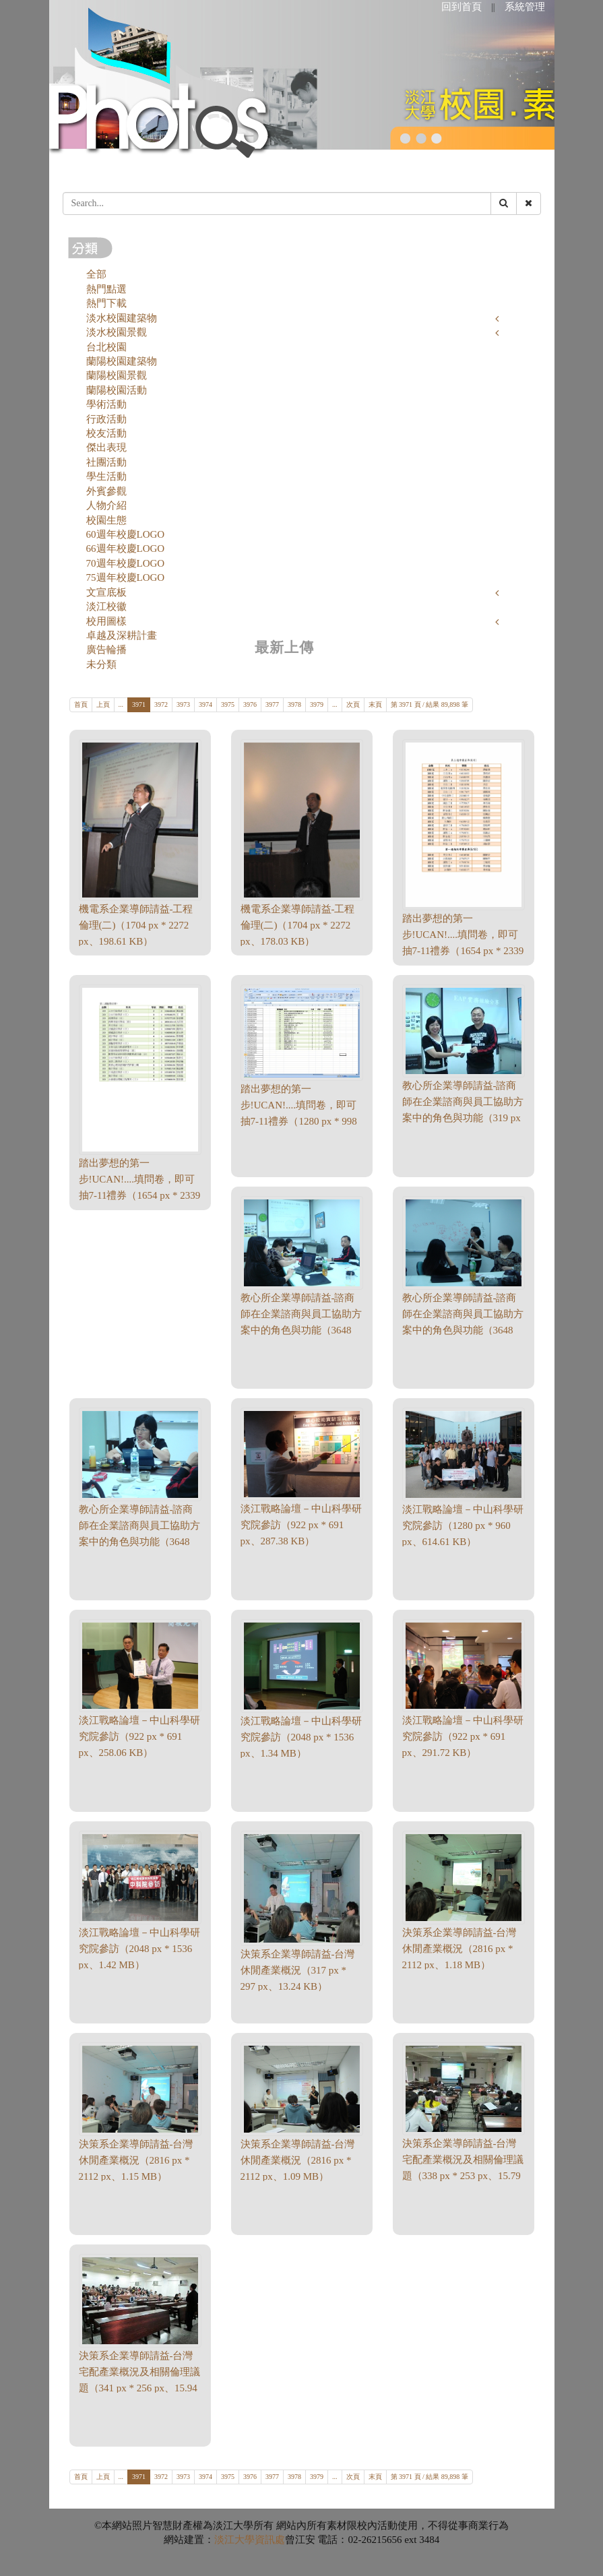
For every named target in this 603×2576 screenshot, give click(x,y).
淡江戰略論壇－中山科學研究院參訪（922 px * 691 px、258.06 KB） (139, 1736)
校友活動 (106, 433)
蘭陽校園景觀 (116, 375)
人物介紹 (106, 505)
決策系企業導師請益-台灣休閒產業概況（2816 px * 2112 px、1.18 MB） (459, 1948)
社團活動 (106, 462)
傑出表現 (106, 447)
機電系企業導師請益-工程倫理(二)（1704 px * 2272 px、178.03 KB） (298, 925)
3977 (272, 704)
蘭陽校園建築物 (121, 361)
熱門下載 (106, 303)
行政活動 (106, 419)
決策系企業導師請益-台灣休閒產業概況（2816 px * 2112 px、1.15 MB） (136, 2160)
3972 (161, 704)
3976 (250, 704)
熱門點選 (106, 289)
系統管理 (525, 6)
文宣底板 (106, 592)
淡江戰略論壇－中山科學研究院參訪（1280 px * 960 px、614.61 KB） (462, 1525)
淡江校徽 (106, 606)
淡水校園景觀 (116, 332)
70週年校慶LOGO (125, 563)
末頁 (375, 704)
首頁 (81, 704)
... (121, 704)
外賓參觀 (106, 491)
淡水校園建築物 (121, 318)
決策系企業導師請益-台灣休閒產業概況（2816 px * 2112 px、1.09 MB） (298, 2160)
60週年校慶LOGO (125, 534)
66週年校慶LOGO (125, 548)
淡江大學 (234, 2539)
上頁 (103, 704)
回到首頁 (461, 6)
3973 (183, 704)
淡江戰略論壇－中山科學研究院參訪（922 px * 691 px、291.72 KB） (462, 1736)
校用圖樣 (106, 621)
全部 (96, 274)
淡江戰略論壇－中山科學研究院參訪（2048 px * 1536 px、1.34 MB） (301, 1737)
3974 (205, 704)
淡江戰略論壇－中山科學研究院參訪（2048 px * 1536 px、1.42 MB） (139, 1948)
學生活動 (106, 476)
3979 (316, 704)
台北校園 (106, 347)
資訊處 (270, 2539)
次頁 (353, 704)
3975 (227, 704)
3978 (294, 704)
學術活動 (106, 404)
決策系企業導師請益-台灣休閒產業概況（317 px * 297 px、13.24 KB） (298, 1970)
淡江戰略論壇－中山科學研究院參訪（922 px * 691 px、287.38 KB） (301, 1524)
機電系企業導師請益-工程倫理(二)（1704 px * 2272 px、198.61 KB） (136, 925)
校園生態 (106, 520)
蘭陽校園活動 (116, 390)
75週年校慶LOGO (125, 577)
